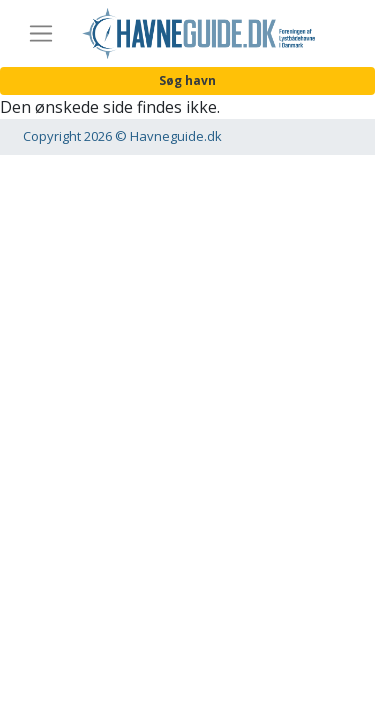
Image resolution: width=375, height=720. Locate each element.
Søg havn (187, 80)
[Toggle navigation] (41, 34)
